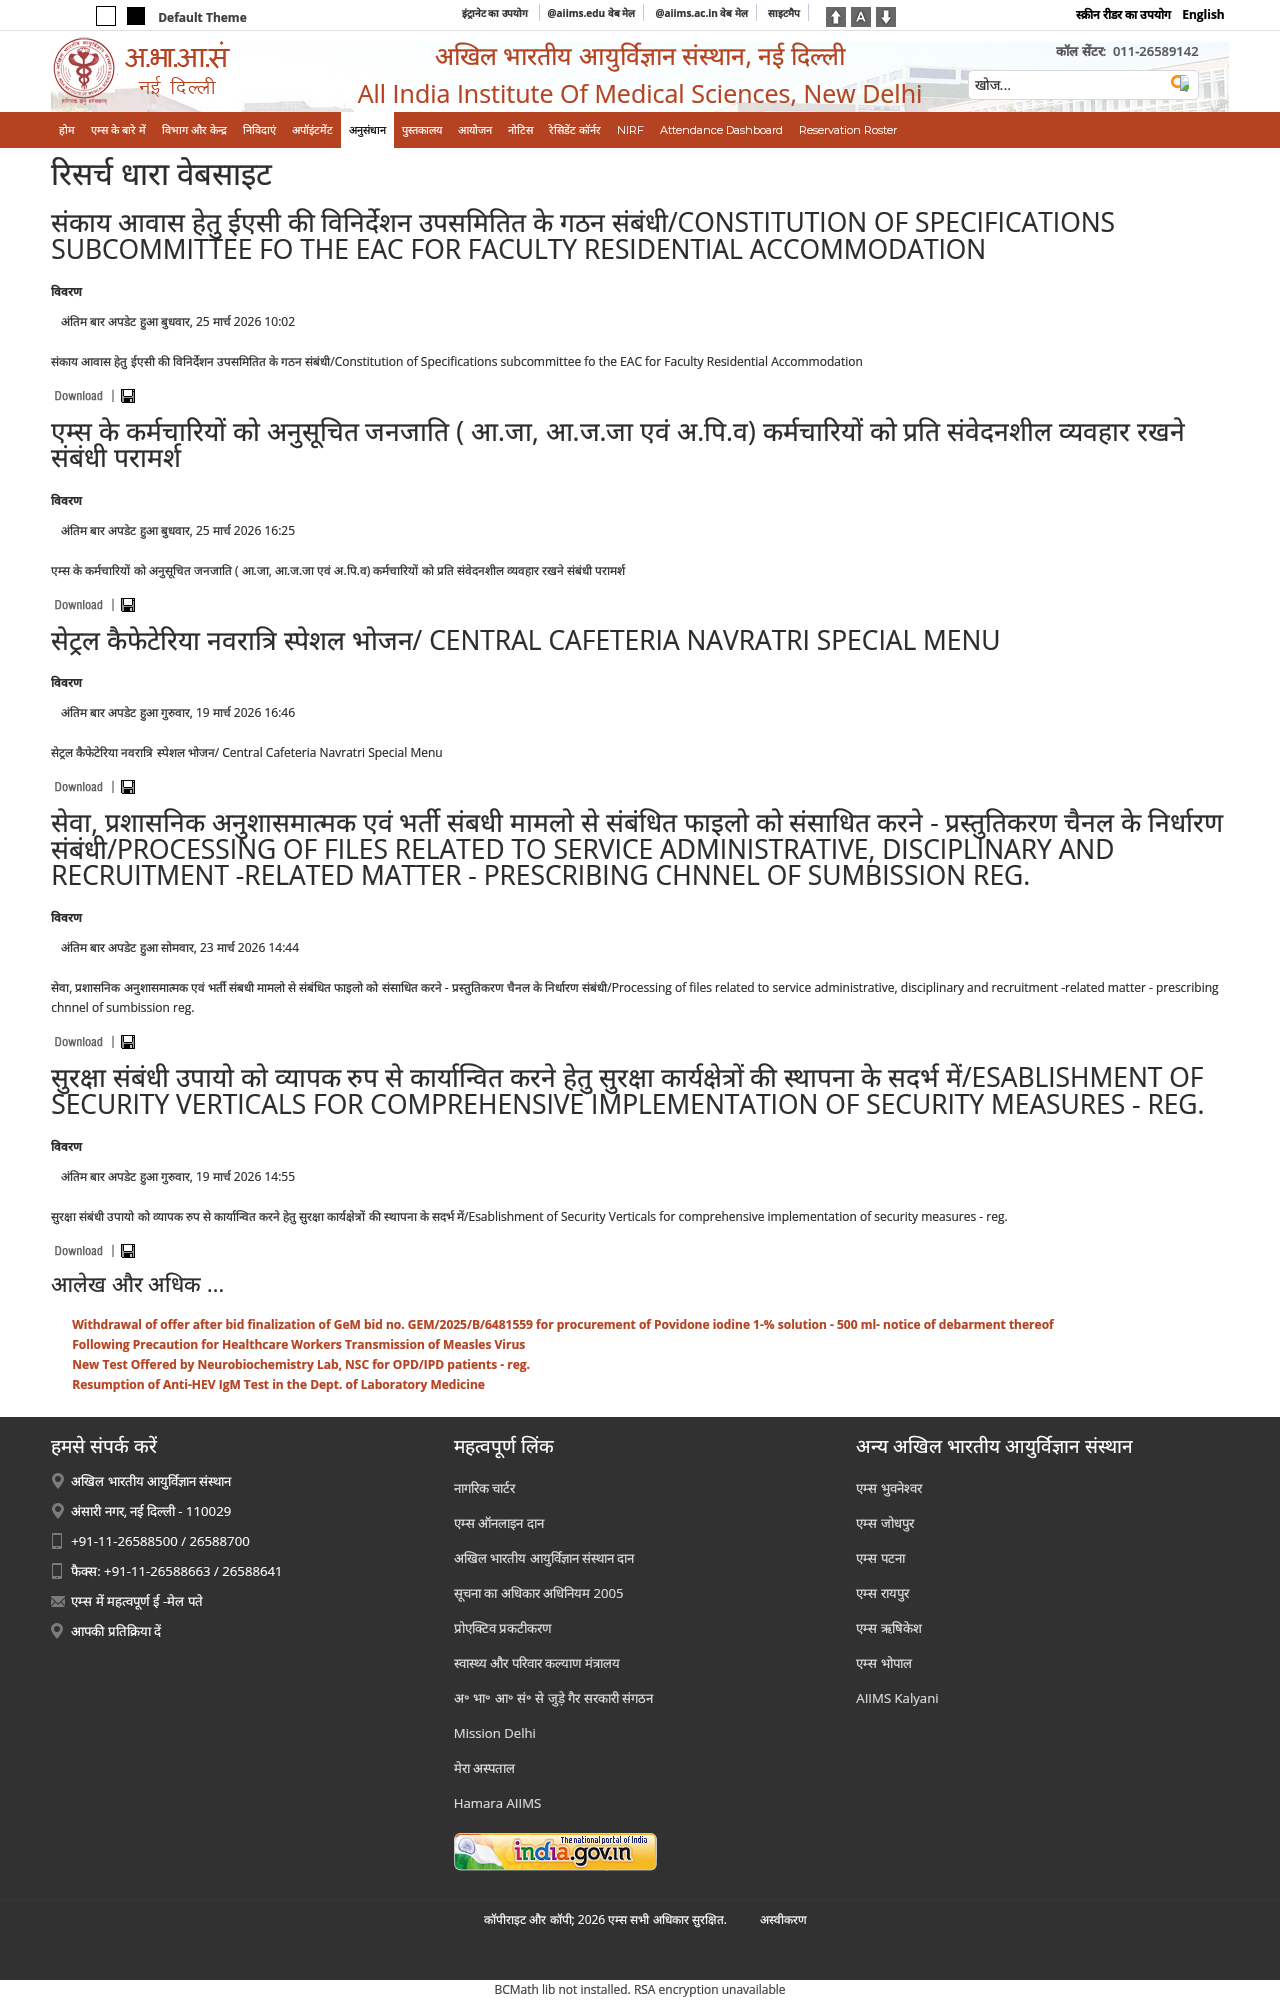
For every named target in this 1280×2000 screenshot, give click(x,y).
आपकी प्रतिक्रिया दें (116, 1631)
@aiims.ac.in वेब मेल (701, 13)
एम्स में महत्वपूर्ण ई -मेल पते (136, 1601)
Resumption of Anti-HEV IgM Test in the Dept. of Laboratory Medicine (278, 1384)
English (1203, 14)
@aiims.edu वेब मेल (592, 13)
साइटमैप (784, 13)
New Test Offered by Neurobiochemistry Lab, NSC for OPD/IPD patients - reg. (301, 1364)
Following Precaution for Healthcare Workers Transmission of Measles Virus (298, 1344)
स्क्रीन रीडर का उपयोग (1123, 14)
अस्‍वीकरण (783, 1919)
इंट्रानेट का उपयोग (496, 13)
